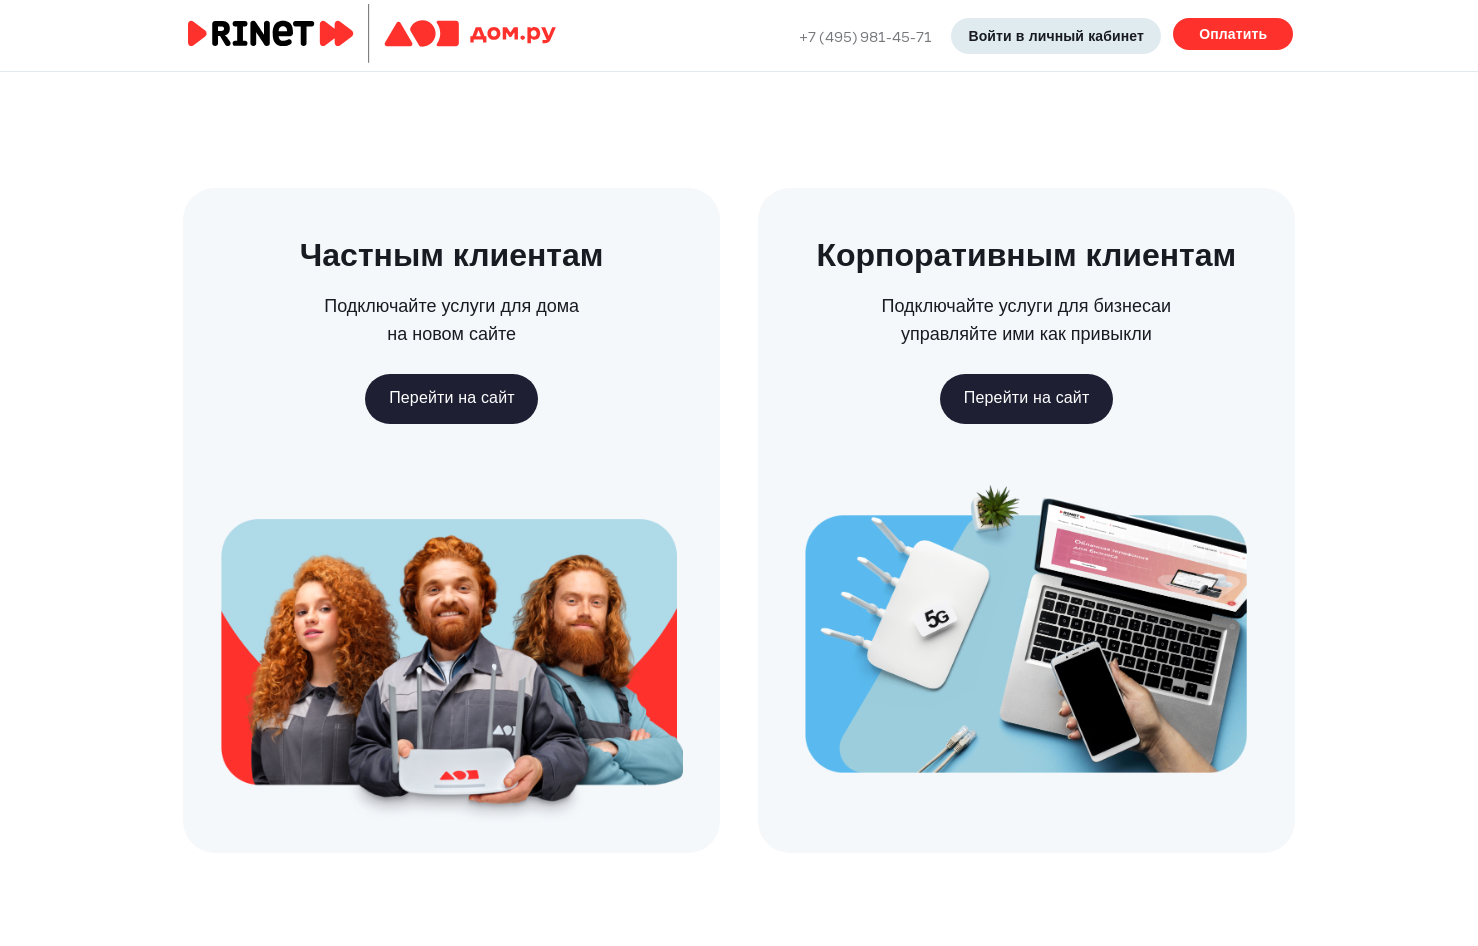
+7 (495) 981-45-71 (865, 36)
